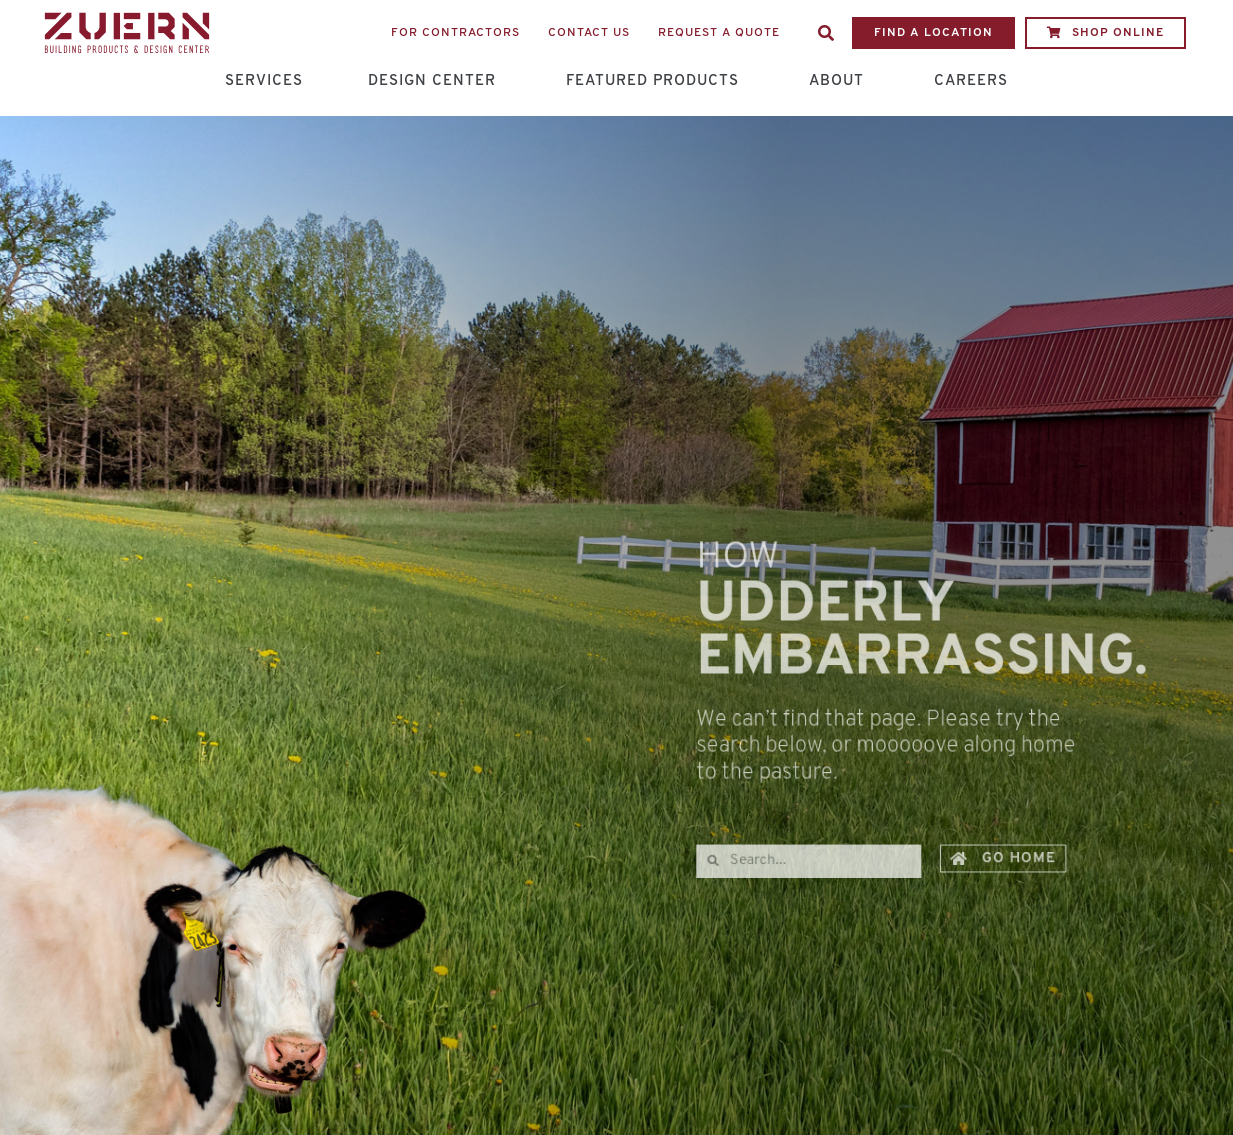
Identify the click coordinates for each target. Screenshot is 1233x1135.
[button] (826, 33)
